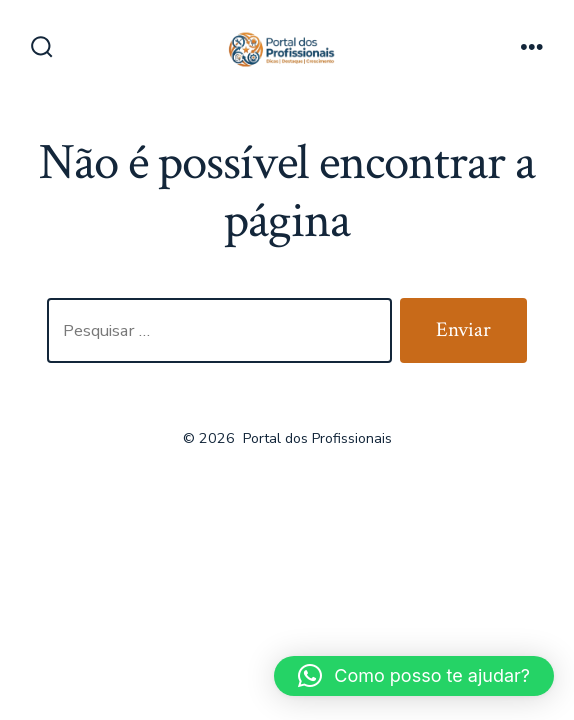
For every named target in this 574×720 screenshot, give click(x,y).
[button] (414, 676)
